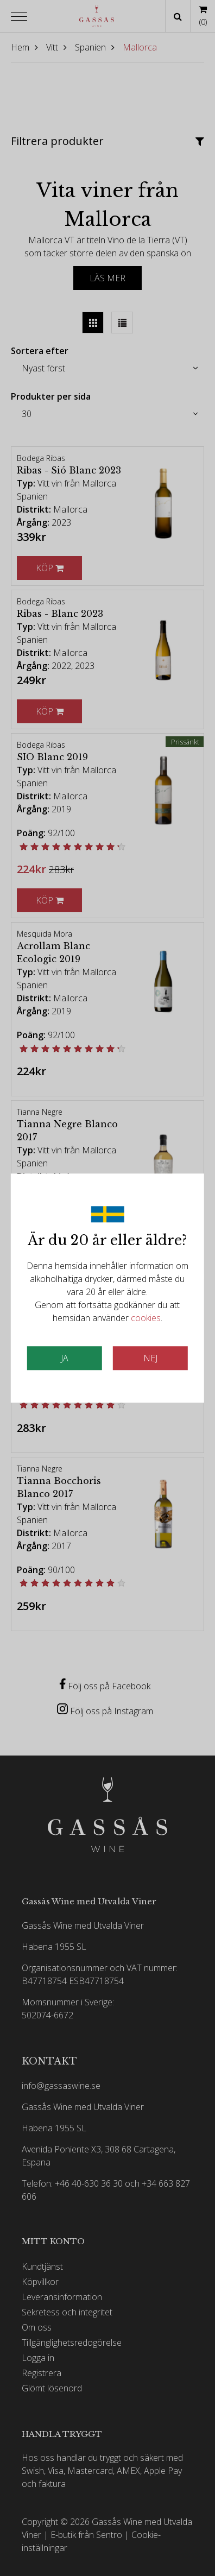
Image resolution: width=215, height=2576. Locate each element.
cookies (146, 1318)
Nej (150, 1358)
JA (64, 1358)
